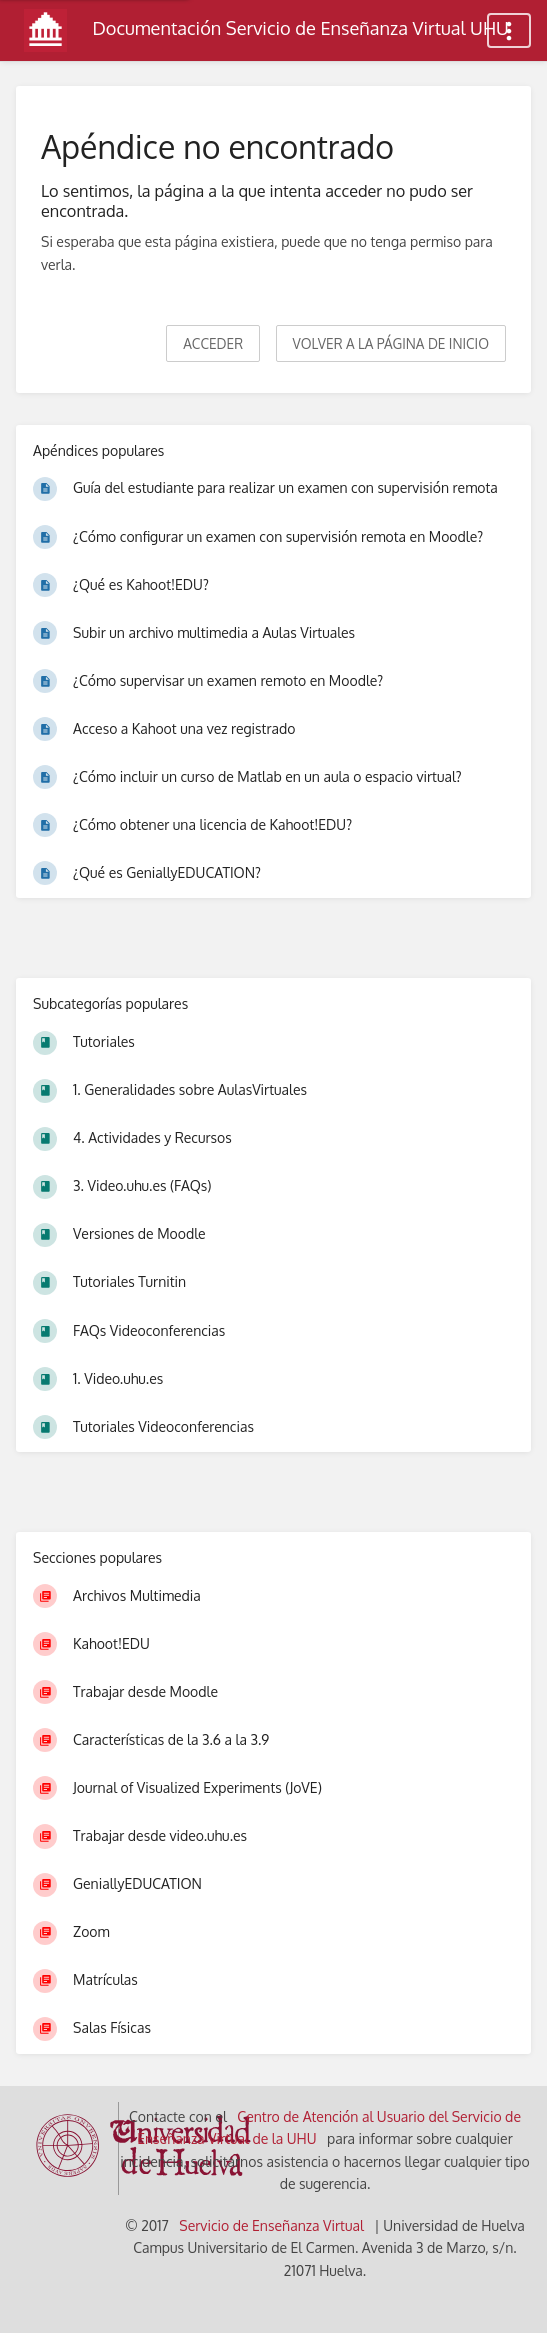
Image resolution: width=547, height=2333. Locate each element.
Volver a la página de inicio (391, 343)
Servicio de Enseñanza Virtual (271, 2225)
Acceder (213, 343)
